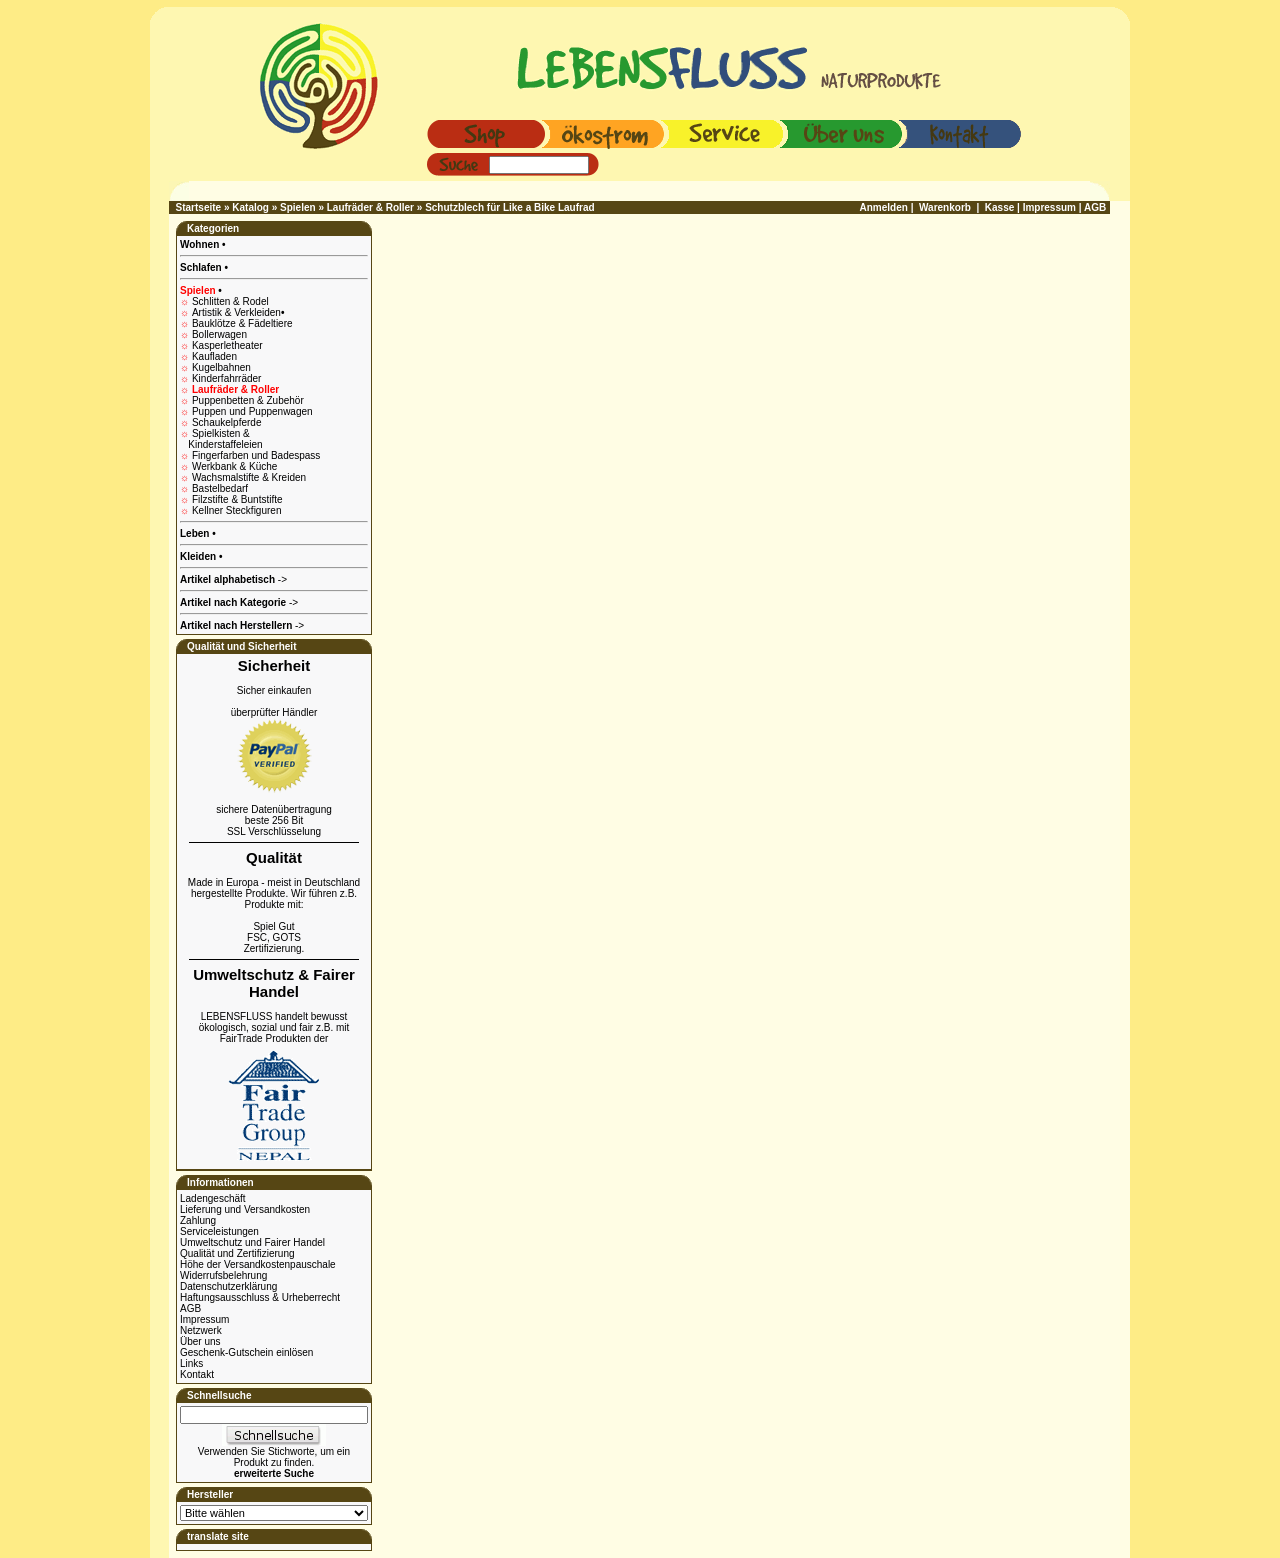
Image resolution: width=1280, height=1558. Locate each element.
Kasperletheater (227, 345)
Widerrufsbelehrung (223, 1275)
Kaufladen (214, 356)
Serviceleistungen (219, 1231)
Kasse (999, 207)
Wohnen (201, 244)
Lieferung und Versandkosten (245, 1209)
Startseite (199, 207)
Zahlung (198, 1220)
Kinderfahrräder (226, 378)
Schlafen (202, 267)
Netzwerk (201, 1330)
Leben (196, 533)
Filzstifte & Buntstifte (237, 499)
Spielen (298, 207)
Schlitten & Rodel (230, 301)
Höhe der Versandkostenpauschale (258, 1264)
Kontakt (197, 1374)
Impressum (204, 1319)
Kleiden (199, 556)
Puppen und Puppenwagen (252, 411)
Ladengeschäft (213, 1198)
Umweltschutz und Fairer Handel (252, 1242)
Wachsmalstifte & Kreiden (249, 477)
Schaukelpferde (227, 422)
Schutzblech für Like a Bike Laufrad (509, 207)
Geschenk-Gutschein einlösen (246, 1352)
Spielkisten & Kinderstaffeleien (221, 439)
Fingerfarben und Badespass (256, 455)
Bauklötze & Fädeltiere (242, 323)
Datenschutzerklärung (228, 1286)
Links (191, 1363)
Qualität (274, 857)
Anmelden (884, 207)
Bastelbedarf (220, 488)
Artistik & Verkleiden (238, 312)
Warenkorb (945, 207)
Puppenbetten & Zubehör (248, 400)
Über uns (200, 1341)
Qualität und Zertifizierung (237, 1253)
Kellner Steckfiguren (237, 510)
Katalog (250, 207)
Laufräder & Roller (370, 207)
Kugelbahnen (221, 367)
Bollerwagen (219, 334)
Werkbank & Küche (234, 466)
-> (242, 625)
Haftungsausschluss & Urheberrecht (260, 1297)
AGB (190, 1308)
